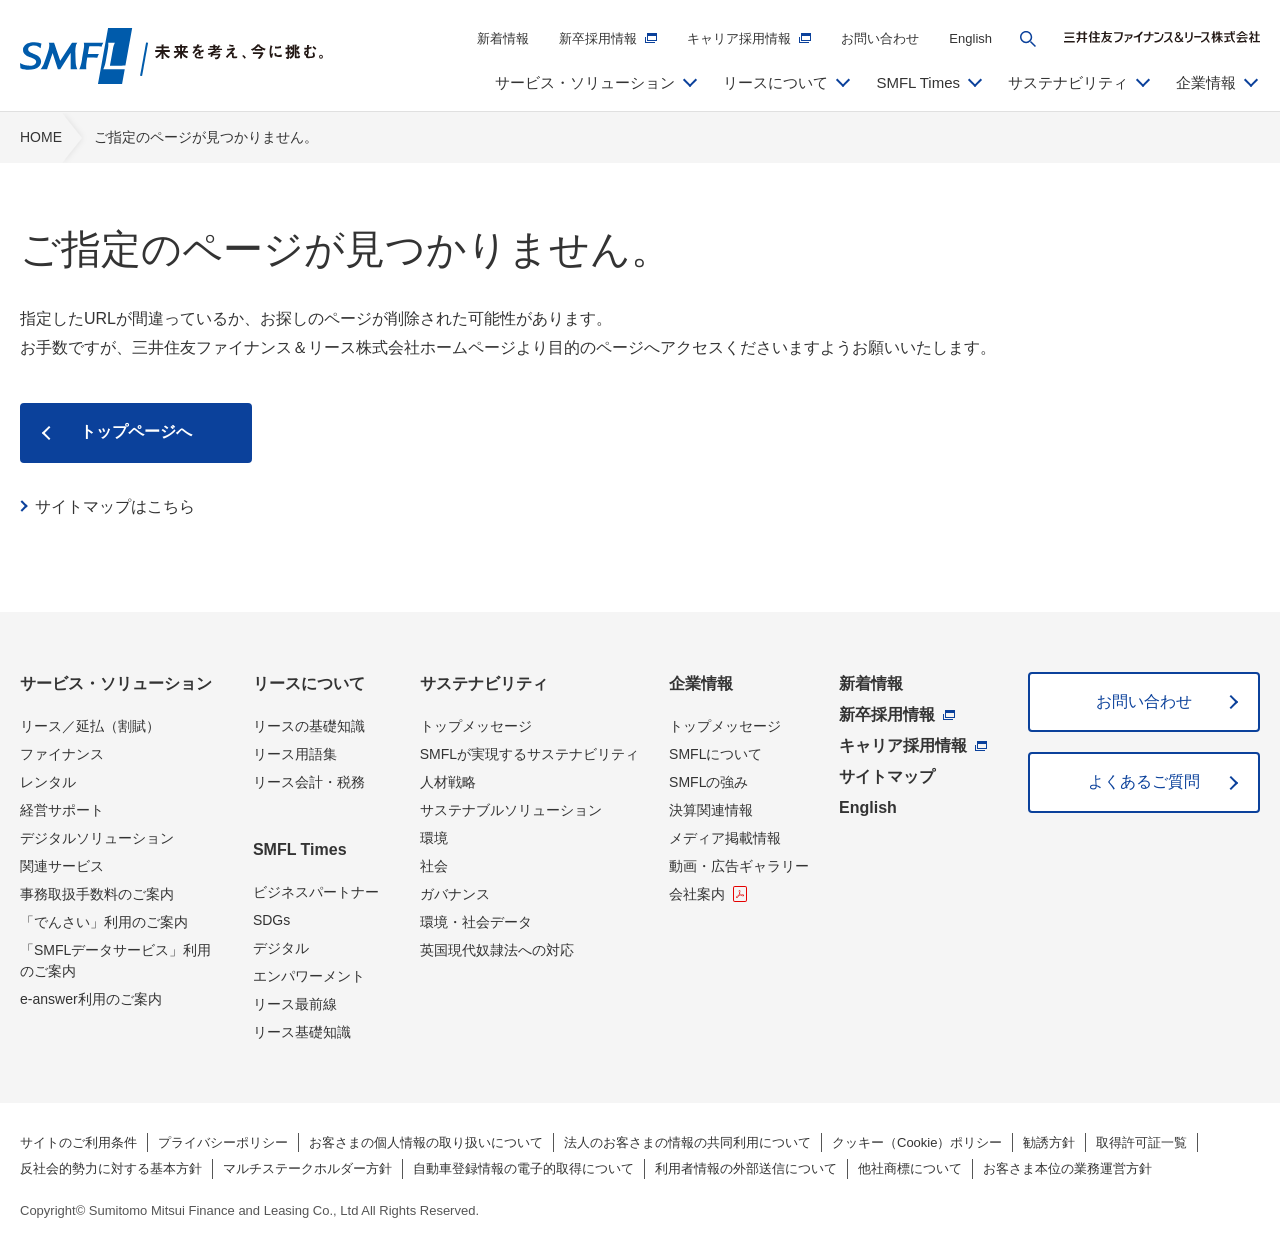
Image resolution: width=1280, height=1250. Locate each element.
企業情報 (701, 683)
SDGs (271, 920)
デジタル (281, 948)
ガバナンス (455, 894)
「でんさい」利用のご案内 (104, 922)
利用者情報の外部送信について (746, 1168)
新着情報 (503, 38)
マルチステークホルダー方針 (307, 1168)
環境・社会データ (476, 922)
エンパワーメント (309, 976)
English (970, 38)
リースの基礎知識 (309, 726)
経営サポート (62, 810)
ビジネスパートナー (316, 892)
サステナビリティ (484, 683)
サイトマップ (887, 776)
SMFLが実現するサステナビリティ (529, 754)
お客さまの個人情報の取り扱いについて (426, 1142)
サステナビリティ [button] (1068, 82)
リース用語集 (295, 754)
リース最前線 (295, 1004)
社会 (434, 866)
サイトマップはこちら (115, 506)
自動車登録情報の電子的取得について (523, 1168)
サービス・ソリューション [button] (585, 82)
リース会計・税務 (309, 782)
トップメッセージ (476, 726)
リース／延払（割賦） (90, 726)
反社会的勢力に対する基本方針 (111, 1168)
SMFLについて (715, 754)
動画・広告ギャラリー (739, 866)
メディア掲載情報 (725, 838)
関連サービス (62, 866)
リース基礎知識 (302, 1032)
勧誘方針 (1049, 1142)
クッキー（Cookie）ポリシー (917, 1142)
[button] (1028, 39)
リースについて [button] (775, 82)
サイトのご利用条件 (78, 1142)
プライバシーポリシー (223, 1142)
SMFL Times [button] (918, 82)
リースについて (309, 683)
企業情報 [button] (1206, 82)
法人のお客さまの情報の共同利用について (687, 1142)
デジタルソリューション (97, 838)
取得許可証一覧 (1141, 1142)
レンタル (48, 782)
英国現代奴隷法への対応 (497, 950)
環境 (434, 838)
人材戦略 (448, 782)
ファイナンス (62, 754)
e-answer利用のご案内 (91, 999)
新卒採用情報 (598, 38)
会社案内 (697, 894)
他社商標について (910, 1168)
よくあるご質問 (1144, 781)
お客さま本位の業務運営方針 (1067, 1168)
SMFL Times (300, 849)
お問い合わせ (880, 38)
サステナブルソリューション (511, 810)
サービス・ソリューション (116, 683)
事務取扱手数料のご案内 (97, 894)
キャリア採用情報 (739, 38)
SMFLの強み (708, 782)
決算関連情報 (711, 810)
